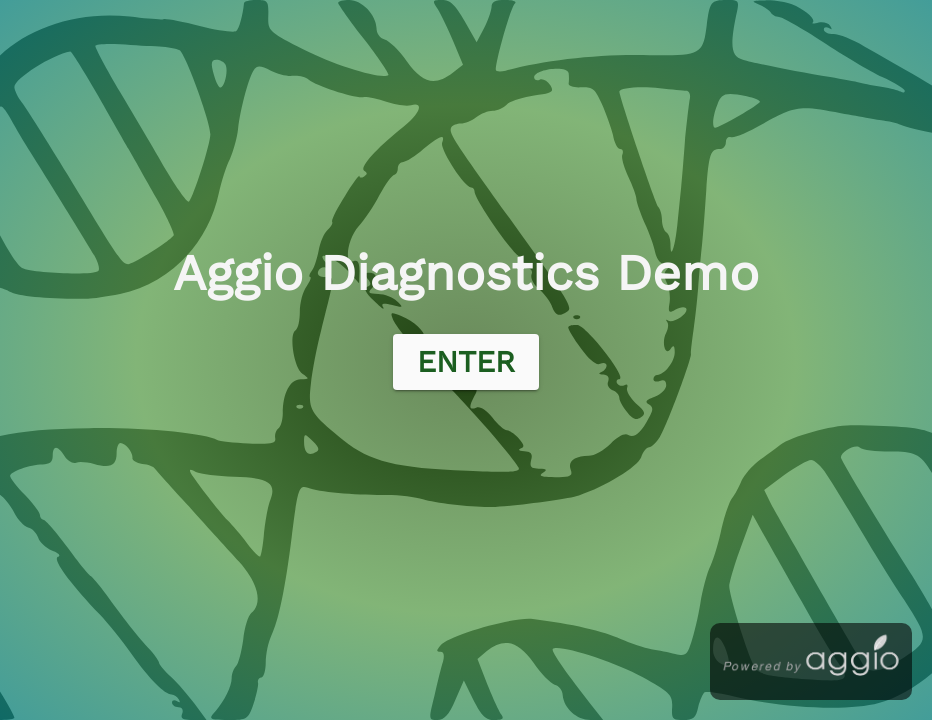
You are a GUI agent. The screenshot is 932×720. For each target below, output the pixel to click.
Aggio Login (42, 11)
